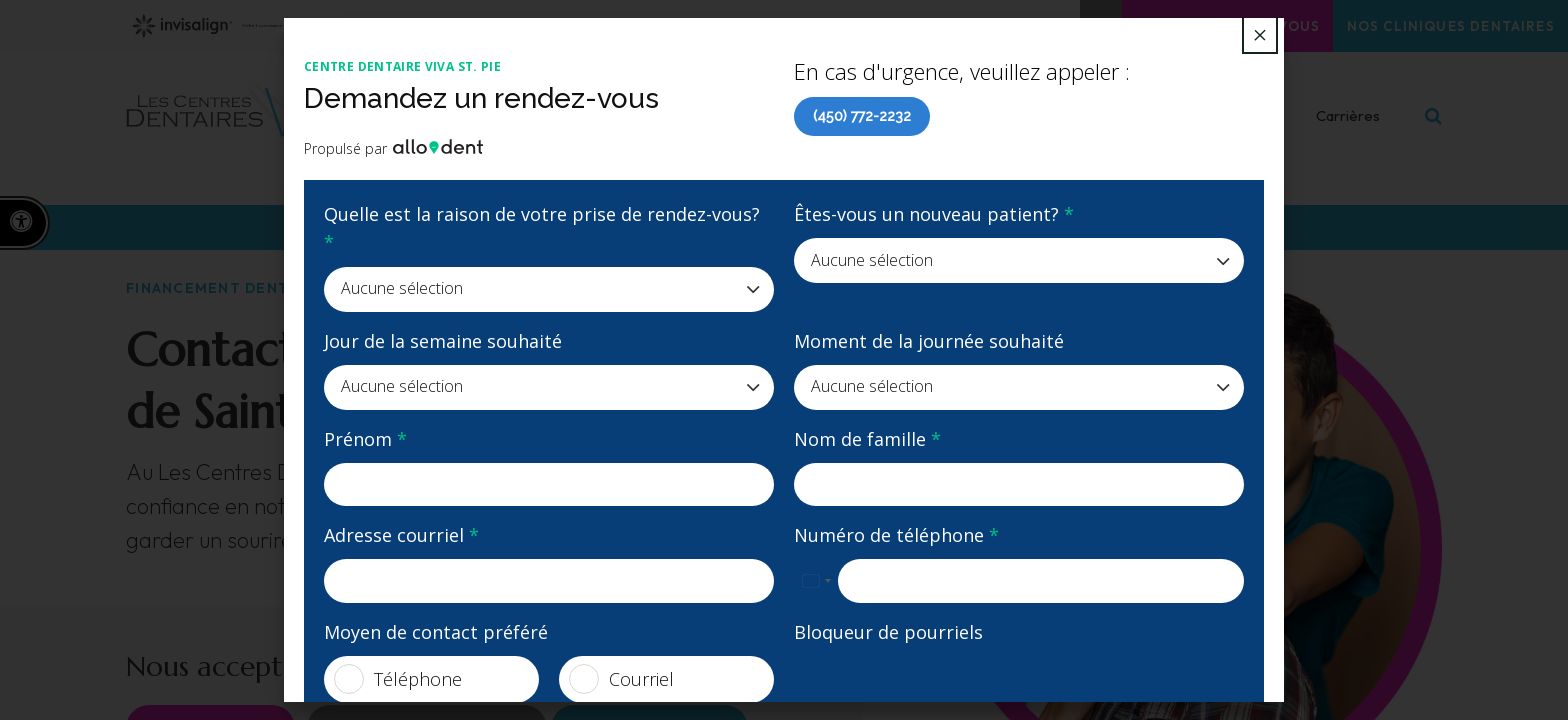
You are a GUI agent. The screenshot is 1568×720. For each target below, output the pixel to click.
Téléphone (398, 679)
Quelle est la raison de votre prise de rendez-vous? (542, 228)
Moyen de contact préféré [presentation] (436, 632)
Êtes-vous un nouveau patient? (934, 214)
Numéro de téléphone (896, 535)
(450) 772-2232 (862, 116)
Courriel (621, 679)
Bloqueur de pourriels (888, 632)
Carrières (1348, 128)
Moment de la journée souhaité (929, 341)
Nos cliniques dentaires (1437, 26)
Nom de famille (867, 439)
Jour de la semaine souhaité (443, 341)
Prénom (365, 439)
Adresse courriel (401, 535)
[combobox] (816, 581)
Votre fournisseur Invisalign (277, 26)
